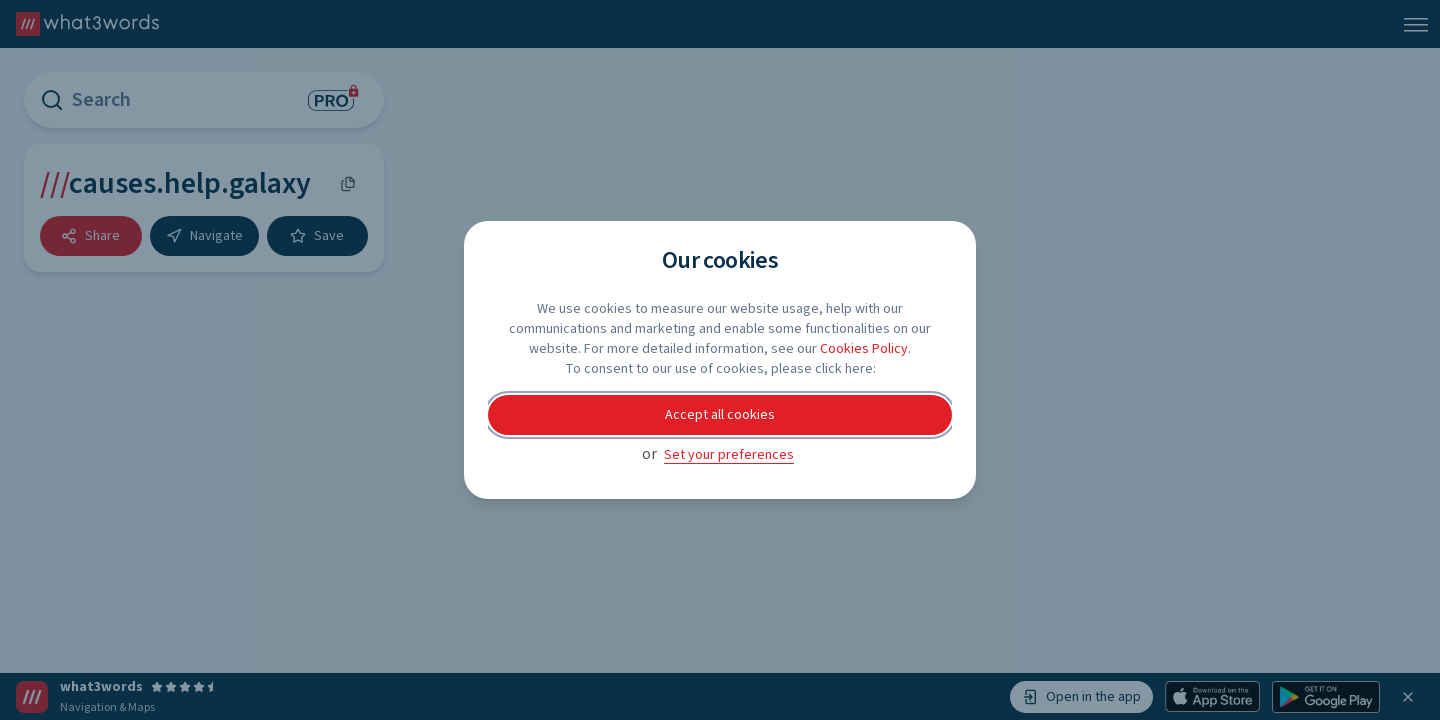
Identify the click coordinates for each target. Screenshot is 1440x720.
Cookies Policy (864, 349)
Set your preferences (729, 455)
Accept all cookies (720, 415)
